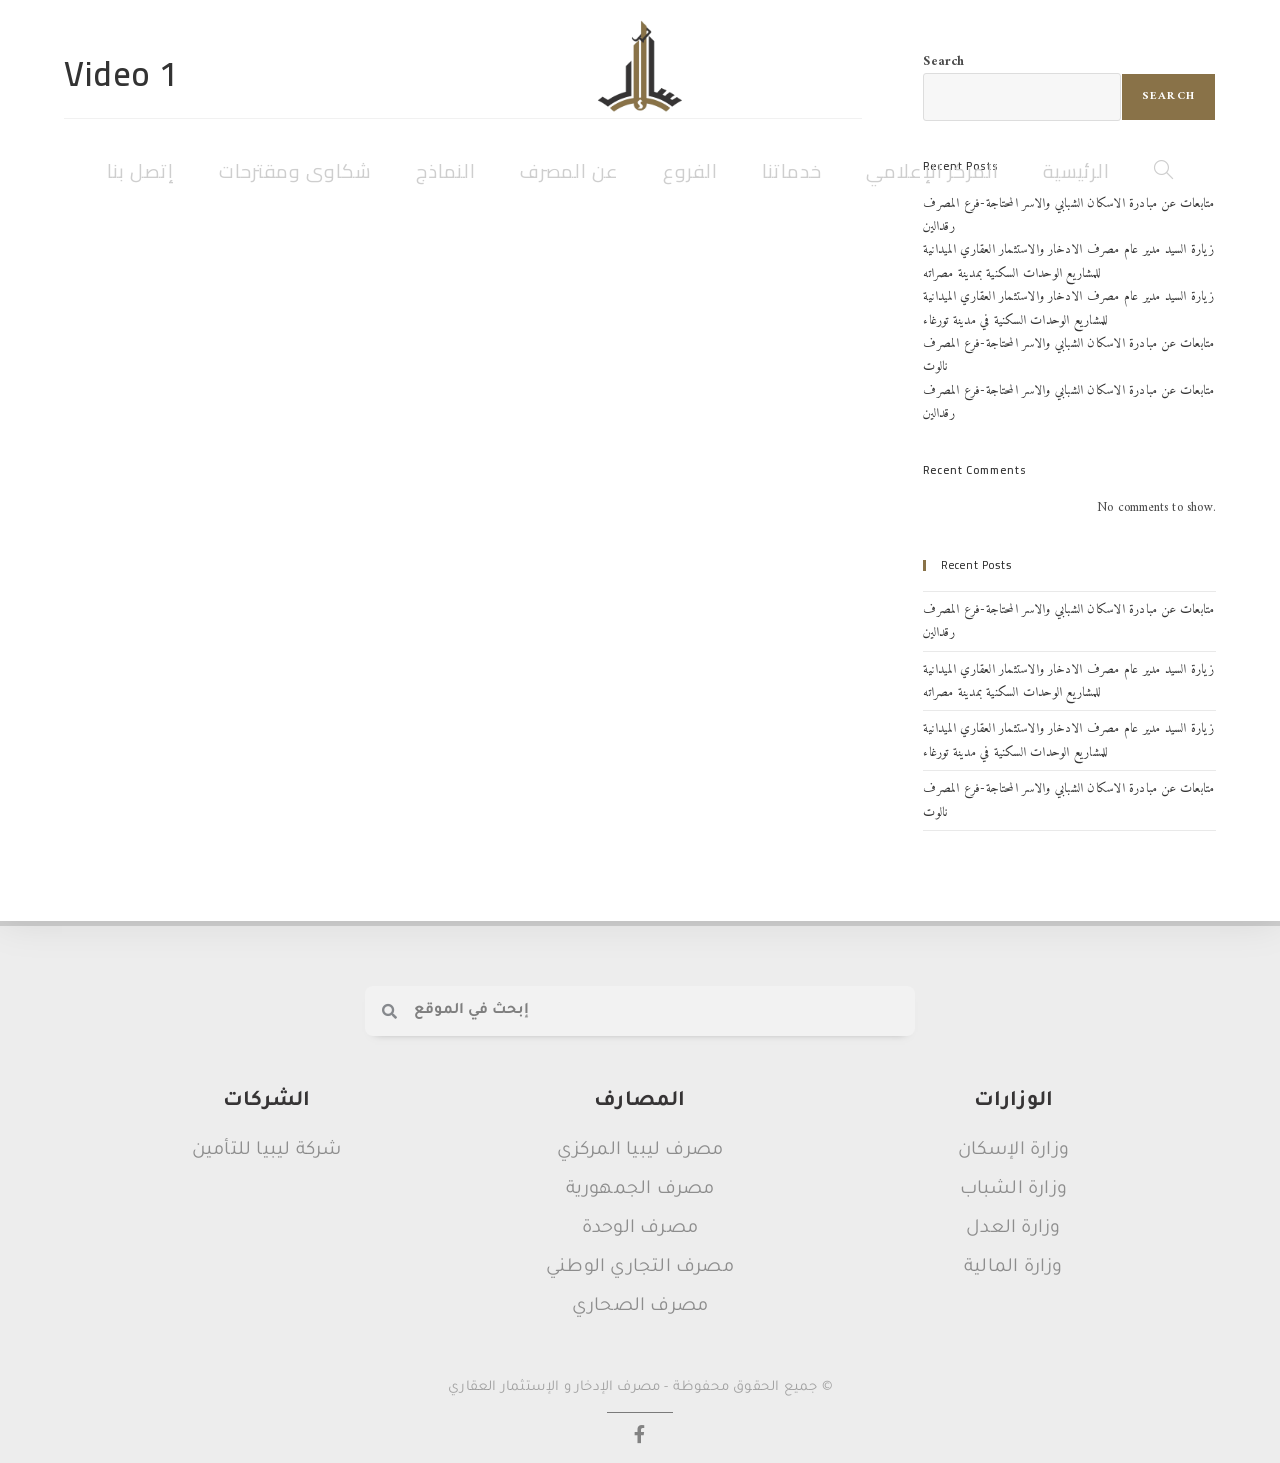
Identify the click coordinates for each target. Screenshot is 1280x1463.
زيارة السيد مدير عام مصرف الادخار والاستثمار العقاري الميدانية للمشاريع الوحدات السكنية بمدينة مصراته (1068, 261)
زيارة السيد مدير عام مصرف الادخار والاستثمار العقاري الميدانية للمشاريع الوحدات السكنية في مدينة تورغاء (1068, 308)
